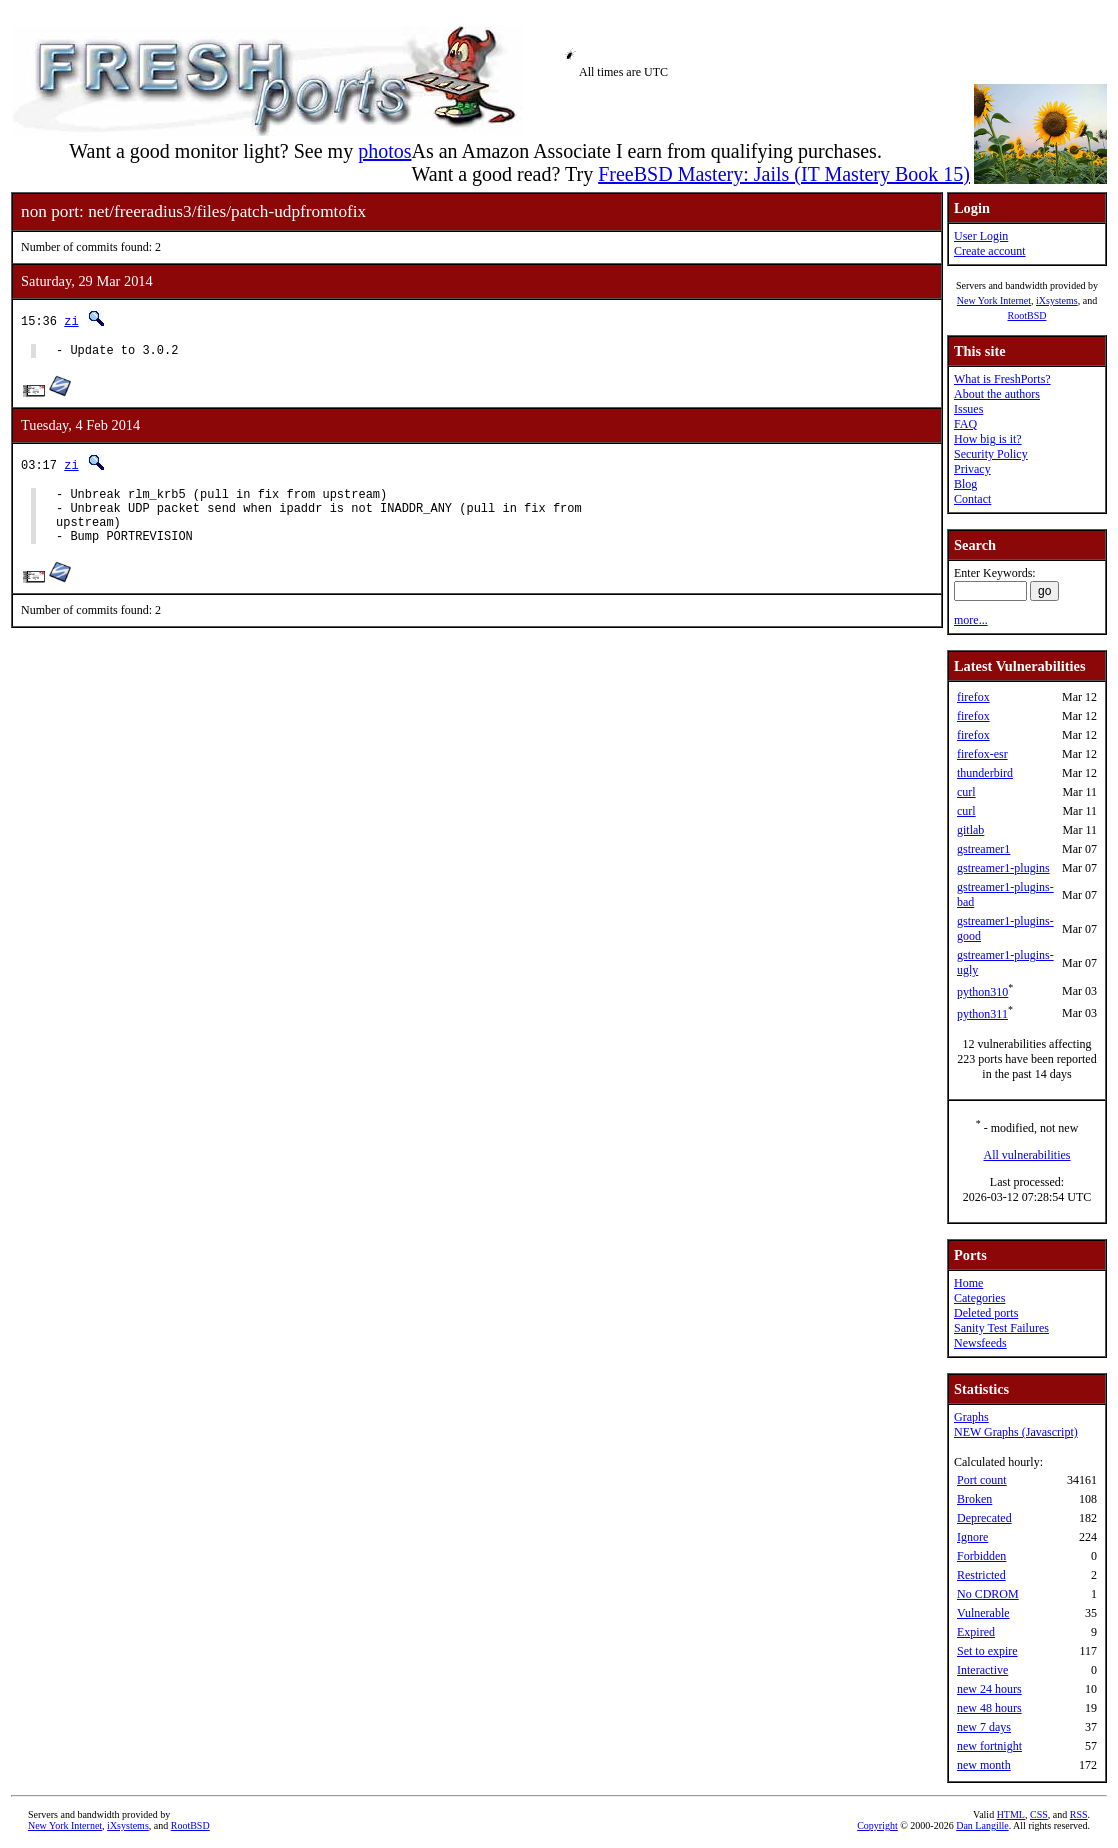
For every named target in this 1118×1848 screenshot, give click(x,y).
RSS (1079, 1814)
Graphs (971, 1417)
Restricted (981, 1575)
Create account (990, 251)
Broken (974, 1499)
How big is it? (988, 439)
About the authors (997, 394)
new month (984, 1765)
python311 (982, 1014)
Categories (979, 1298)
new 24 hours (989, 1689)
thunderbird (985, 773)
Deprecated (984, 1518)
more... (971, 620)
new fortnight (989, 1746)
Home (968, 1283)
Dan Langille (982, 1825)
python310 (982, 992)
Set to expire (987, 1651)
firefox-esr (982, 754)
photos (384, 151)
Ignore (972, 1537)
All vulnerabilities (1027, 1155)
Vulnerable (983, 1613)
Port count (982, 1480)
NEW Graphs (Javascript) (1016, 1432)
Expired (976, 1632)
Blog (965, 484)
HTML (1011, 1814)
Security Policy (991, 454)
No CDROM (988, 1594)
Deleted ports (986, 1313)
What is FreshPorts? (1002, 379)
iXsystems (1057, 300)
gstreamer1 (983, 849)
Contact (972, 499)
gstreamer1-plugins (1003, 868)
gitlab (970, 830)
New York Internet (994, 300)
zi (71, 320)
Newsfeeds (980, 1343)
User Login (981, 236)
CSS (1039, 1814)
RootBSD (1027, 315)
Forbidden (981, 1556)
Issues (968, 409)
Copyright (877, 1825)
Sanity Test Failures (1001, 1328)
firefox (973, 697)
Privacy (972, 469)
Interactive (982, 1670)
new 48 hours (989, 1708)
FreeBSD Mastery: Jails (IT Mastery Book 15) (784, 174)
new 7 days (984, 1727)
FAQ (965, 424)
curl (966, 792)
